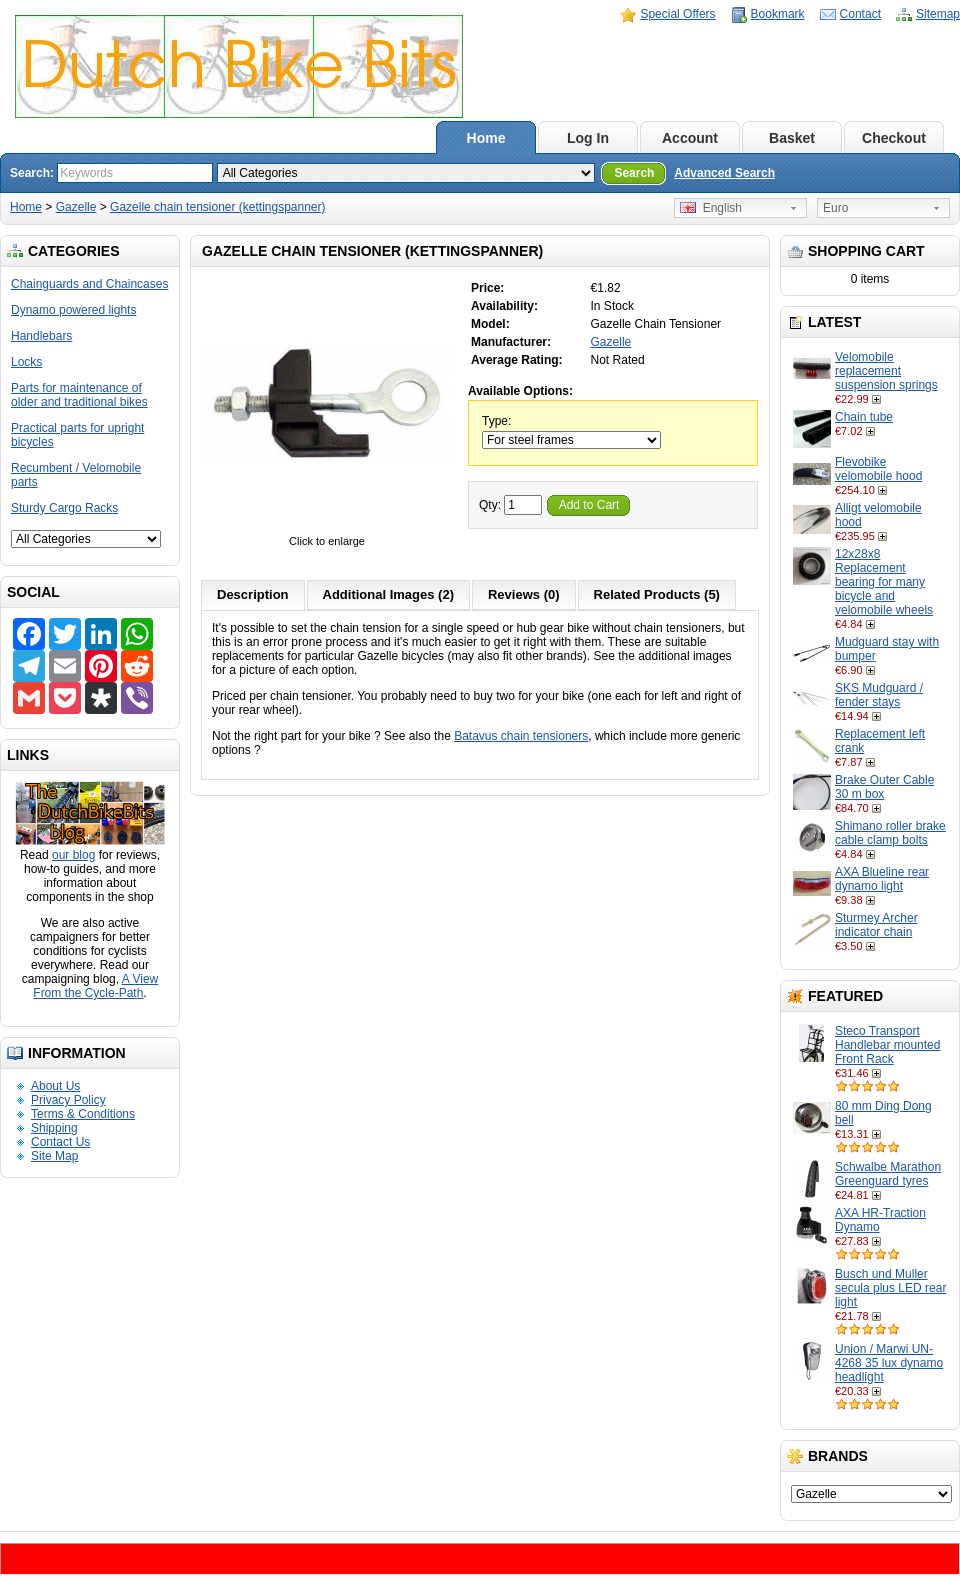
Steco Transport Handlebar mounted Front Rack (887, 1045)
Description (253, 594)
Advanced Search (724, 173)
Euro (835, 208)
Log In (588, 138)
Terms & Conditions (83, 1114)
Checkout (894, 138)
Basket (792, 138)
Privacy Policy (68, 1100)
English (711, 208)
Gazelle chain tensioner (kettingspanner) (217, 207)
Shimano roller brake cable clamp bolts (890, 833)
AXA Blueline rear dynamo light (882, 879)
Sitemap (938, 14)
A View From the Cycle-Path (95, 986)
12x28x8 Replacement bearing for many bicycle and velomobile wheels (884, 582)
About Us (55, 1086)
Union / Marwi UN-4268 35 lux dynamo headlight (889, 1363)
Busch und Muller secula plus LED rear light (890, 1288)
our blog (73, 855)
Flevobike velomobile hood (878, 469)
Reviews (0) (524, 594)
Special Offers (677, 14)
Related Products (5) (657, 594)
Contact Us (60, 1142)
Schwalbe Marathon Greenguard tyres (888, 1174)
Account (690, 138)
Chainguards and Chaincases (89, 284)
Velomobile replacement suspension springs (886, 371)
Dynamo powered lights (73, 310)
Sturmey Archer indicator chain (876, 925)
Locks (26, 362)
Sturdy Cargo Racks (64, 508)
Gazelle (76, 207)
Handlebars (41, 336)
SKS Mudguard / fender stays (879, 695)
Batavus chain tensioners (521, 736)
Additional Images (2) (388, 594)
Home (486, 138)
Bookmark (778, 14)
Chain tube (864, 417)
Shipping (54, 1128)
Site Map (54, 1156)
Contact (860, 14)
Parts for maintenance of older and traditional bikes (79, 395)
